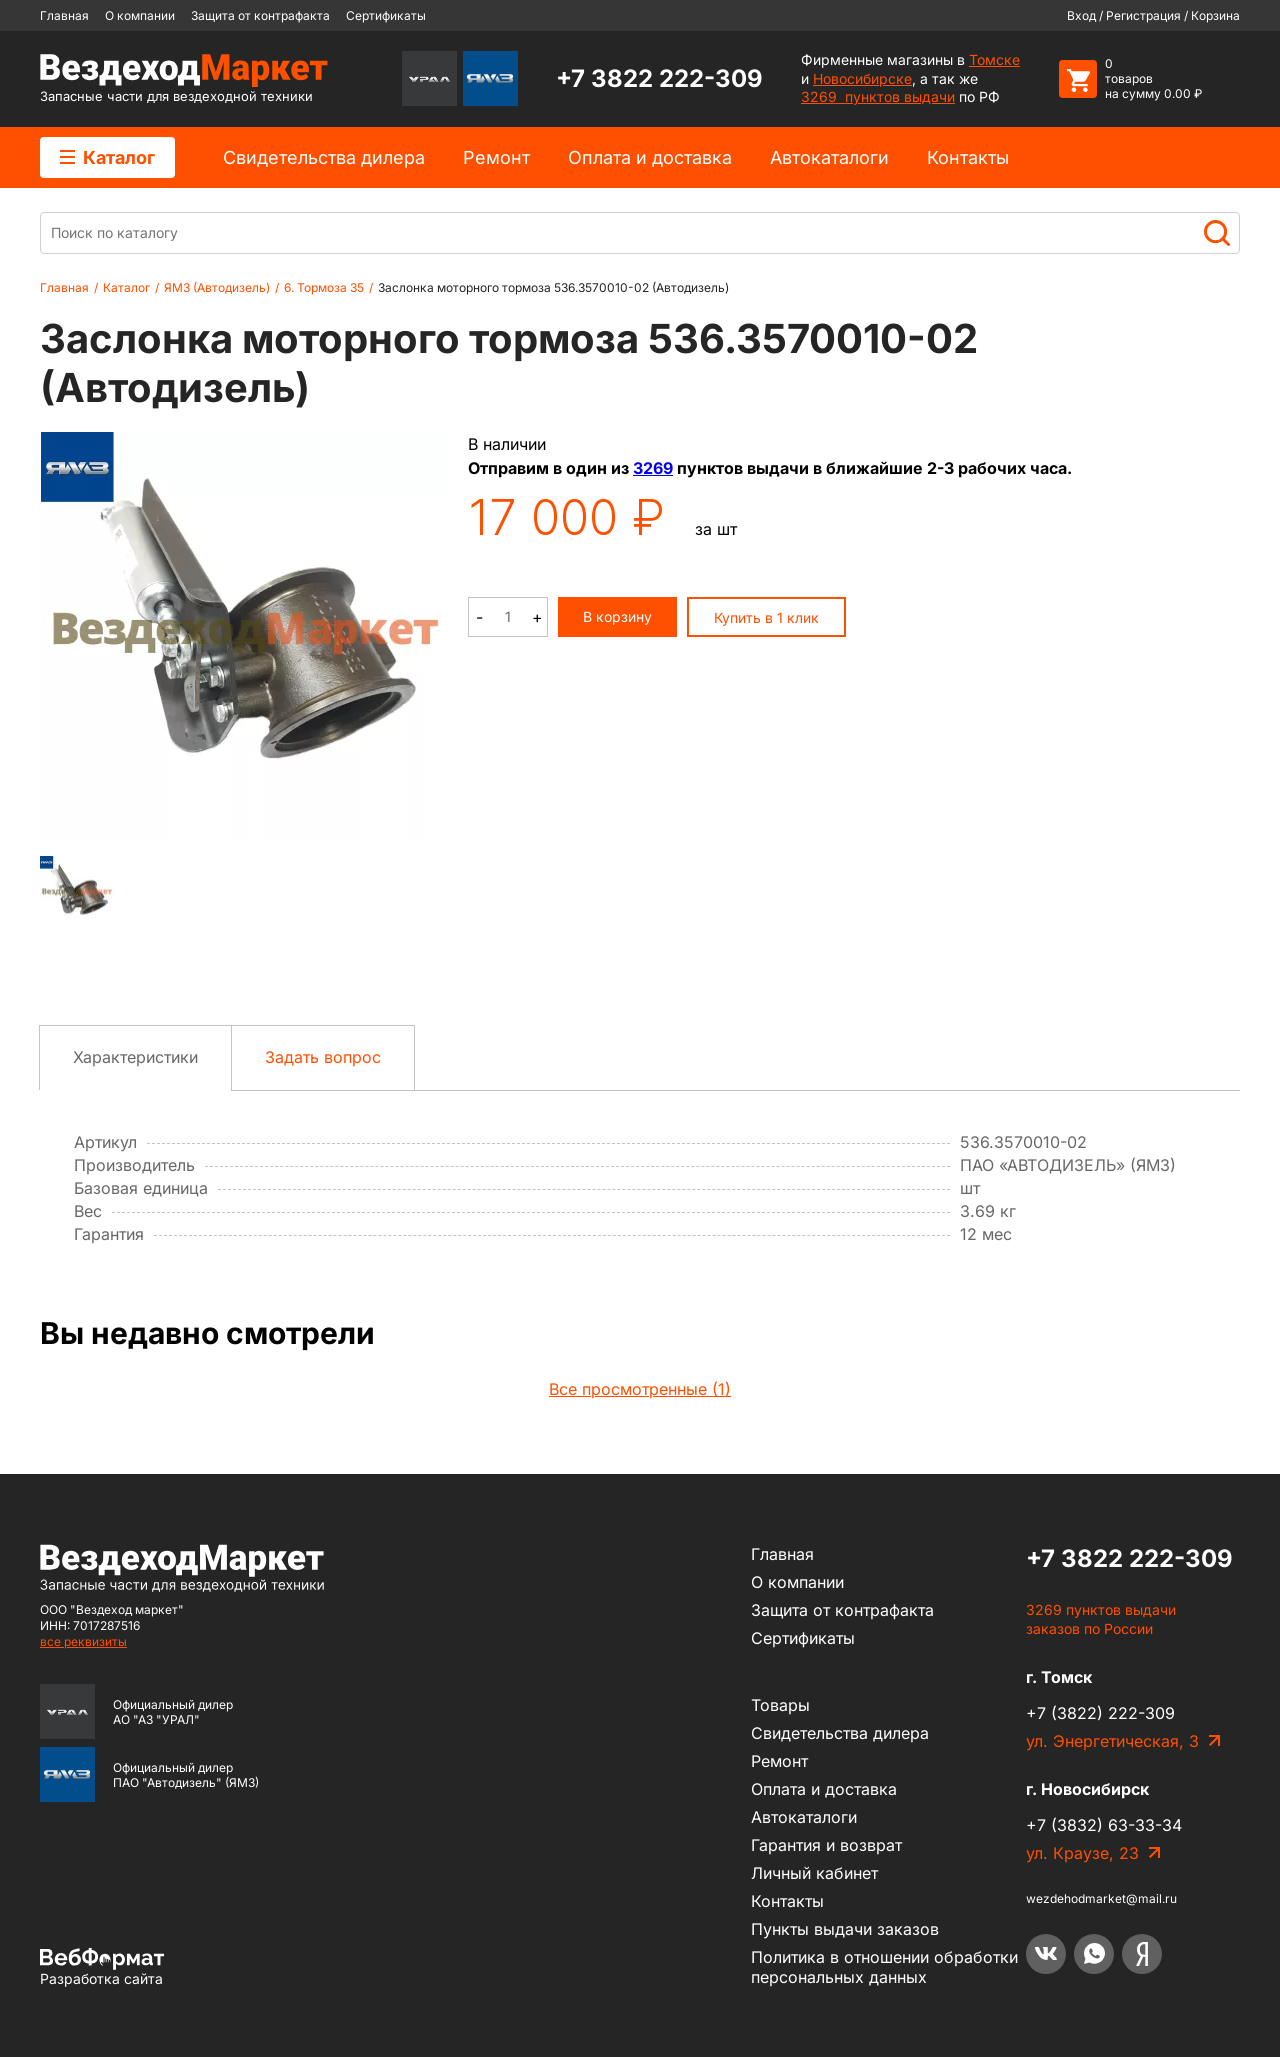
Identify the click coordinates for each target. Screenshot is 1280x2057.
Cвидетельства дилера (324, 157)
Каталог (107, 157)
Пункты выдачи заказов (845, 1929)
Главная (64, 15)
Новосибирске (862, 78)
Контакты (968, 157)
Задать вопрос (323, 1057)
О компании (140, 15)
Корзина (1215, 15)
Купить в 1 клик (766, 617)
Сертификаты (386, 15)
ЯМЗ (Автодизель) (217, 287)
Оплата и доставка (650, 157)
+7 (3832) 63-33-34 (1104, 1825)
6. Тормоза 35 (324, 287)
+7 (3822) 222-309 (1100, 1713)
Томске (994, 59)
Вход (1081, 15)
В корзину (617, 616)
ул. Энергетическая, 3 (1112, 1741)
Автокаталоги (829, 157)
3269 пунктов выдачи (878, 96)
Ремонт (496, 157)
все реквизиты (83, 1641)
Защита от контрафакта (260, 15)
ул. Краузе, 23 (1082, 1853)
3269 (653, 468)
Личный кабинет (814, 1873)
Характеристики (135, 1057)
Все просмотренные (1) (640, 1389)
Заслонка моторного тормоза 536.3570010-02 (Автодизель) (553, 287)
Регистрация (1143, 15)
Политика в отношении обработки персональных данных (884, 1967)
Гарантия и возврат (826, 1845)
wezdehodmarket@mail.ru (1101, 1898)
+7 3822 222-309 (659, 78)
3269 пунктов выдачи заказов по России (1101, 1619)
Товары (780, 1705)
